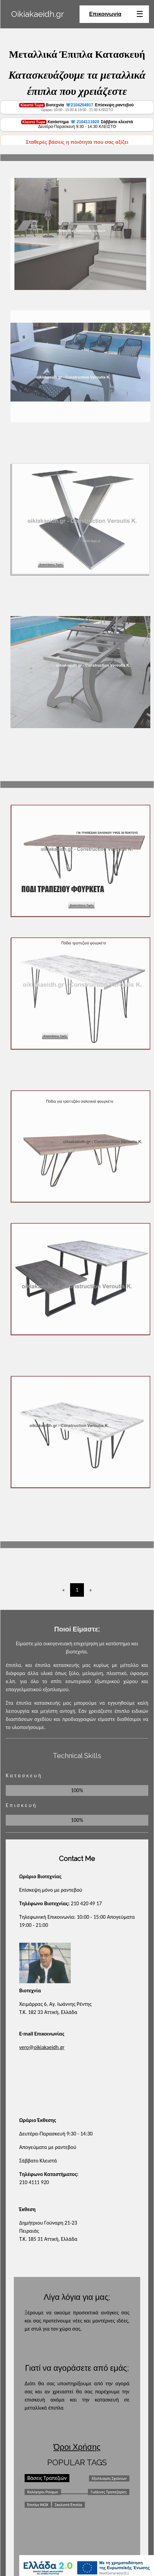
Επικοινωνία (105, 14)
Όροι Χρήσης (77, 2447)
